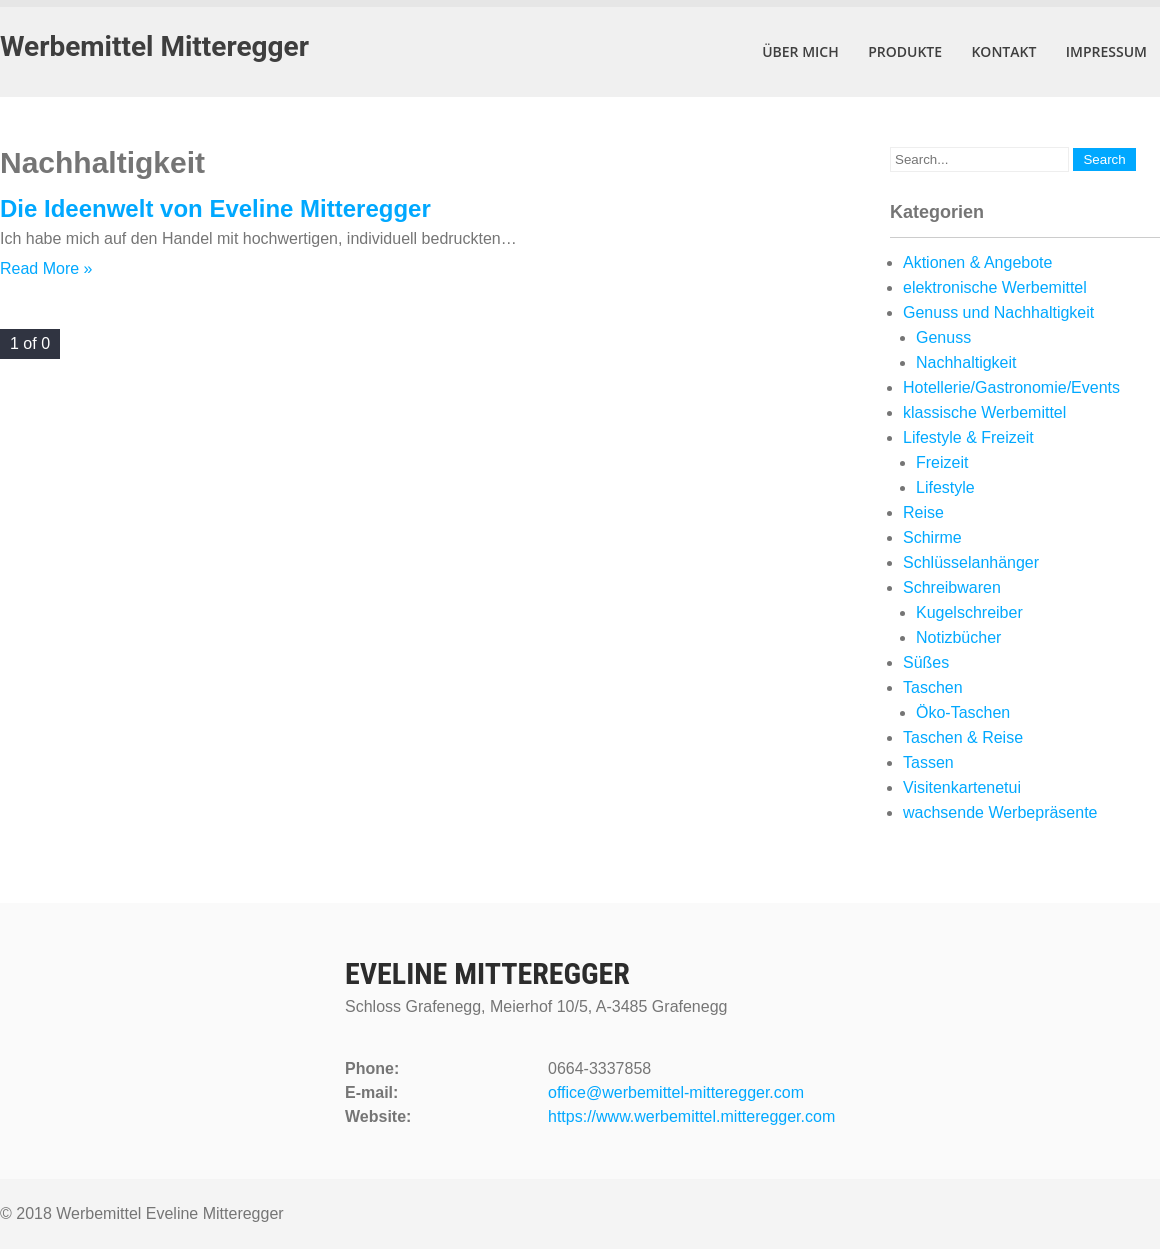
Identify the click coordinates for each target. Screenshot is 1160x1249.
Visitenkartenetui (962, 787)
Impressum (1106, 51)
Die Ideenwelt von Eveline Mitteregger (215, 208)
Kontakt (1003, 51)
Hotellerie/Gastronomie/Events (1011, 387)
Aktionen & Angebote (977, 262)
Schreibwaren (952, 587)
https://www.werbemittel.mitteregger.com (691, 1116)
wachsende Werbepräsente (1000, 812)
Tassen (928, 762)
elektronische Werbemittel (995, 287)
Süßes (926, 662)
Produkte (905, 51)
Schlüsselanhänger (971, 562)
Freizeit (942, 462)
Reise (923, 512)
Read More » (46, 268)
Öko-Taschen (963, 712)
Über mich (800, 51)
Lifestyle (945, 487)
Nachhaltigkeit (966, 362)
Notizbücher (958, 637)
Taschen (933, 687)
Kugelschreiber (969, 612)
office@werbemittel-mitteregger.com (676, 1092)
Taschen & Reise (963, 737)
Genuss (943, 337)
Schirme (932, 537)
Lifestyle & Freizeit (968, 437)
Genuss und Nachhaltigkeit (998, 312)
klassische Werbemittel (984, 412)
